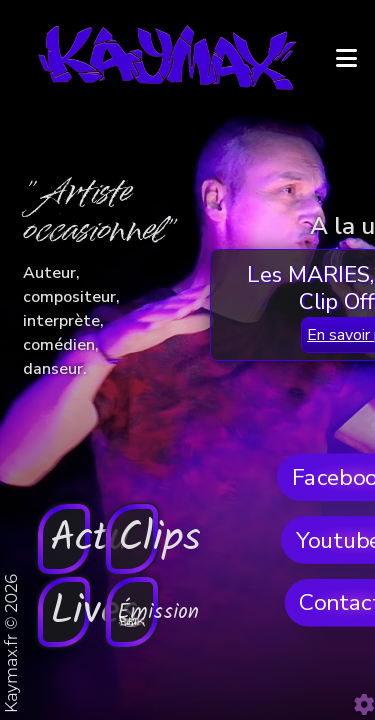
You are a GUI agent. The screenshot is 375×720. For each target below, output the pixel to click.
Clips (265, 477)
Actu (110, 477)
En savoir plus (187, 603)
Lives (109, 675)
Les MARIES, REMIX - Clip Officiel (188, 569)
